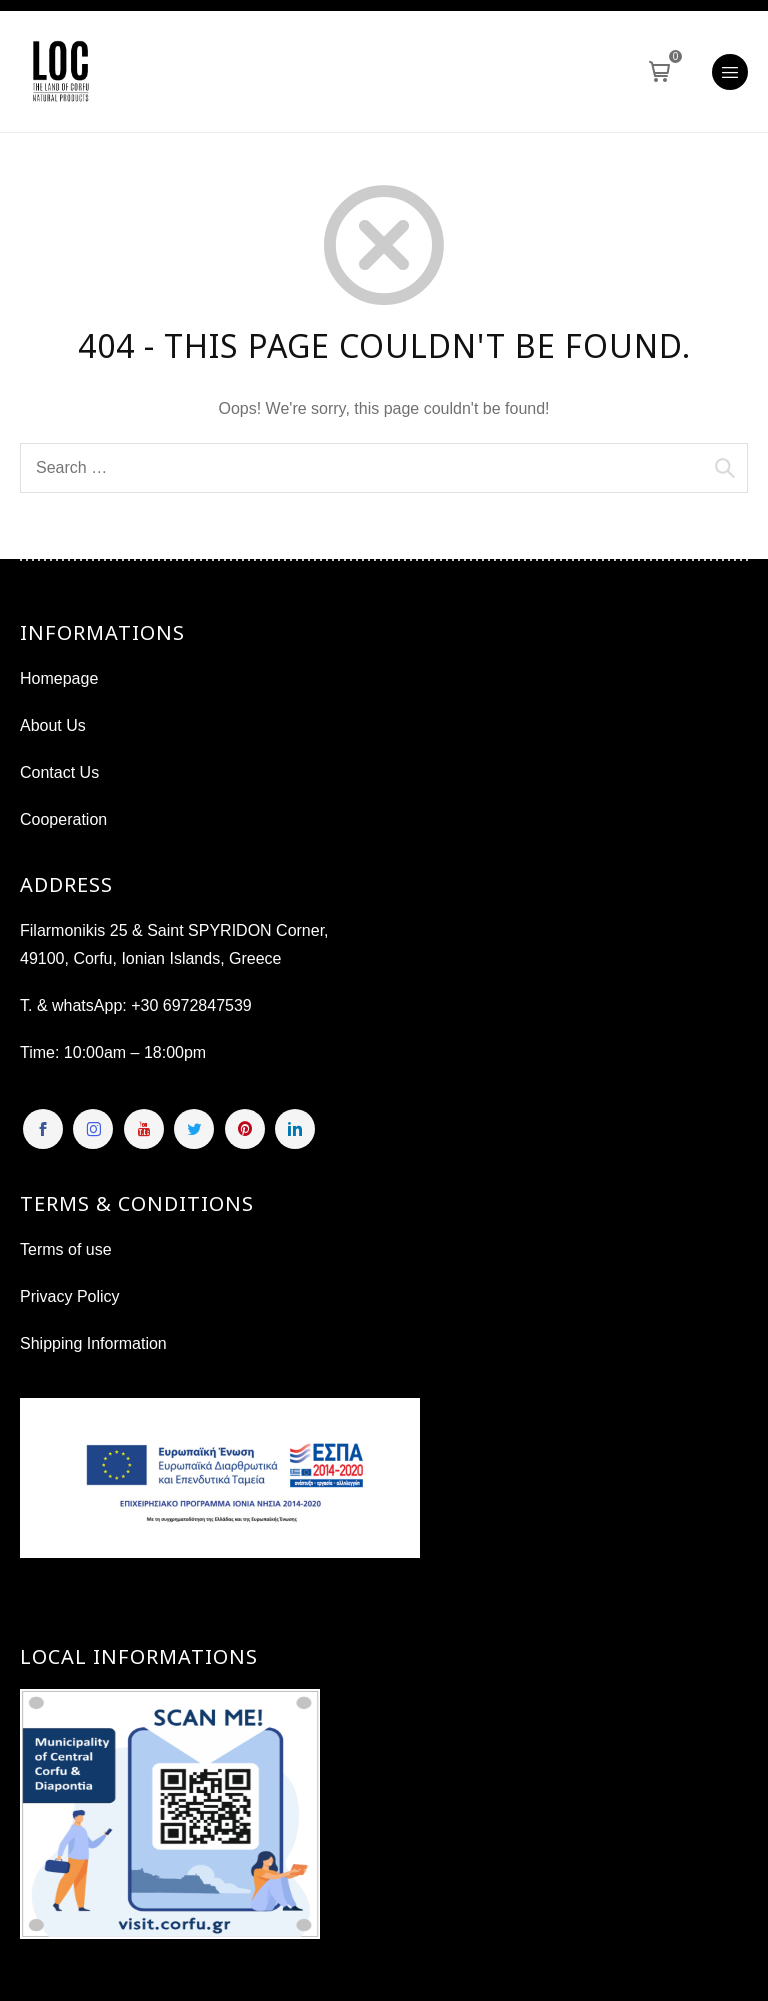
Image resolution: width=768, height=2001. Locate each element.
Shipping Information (93, 1343)
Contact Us (59, 772)
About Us (53, 725)
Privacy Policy (70, 1296)
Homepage (59, 678)
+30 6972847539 (191, 1005)
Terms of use (66, 1249)
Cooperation (63, 819)
